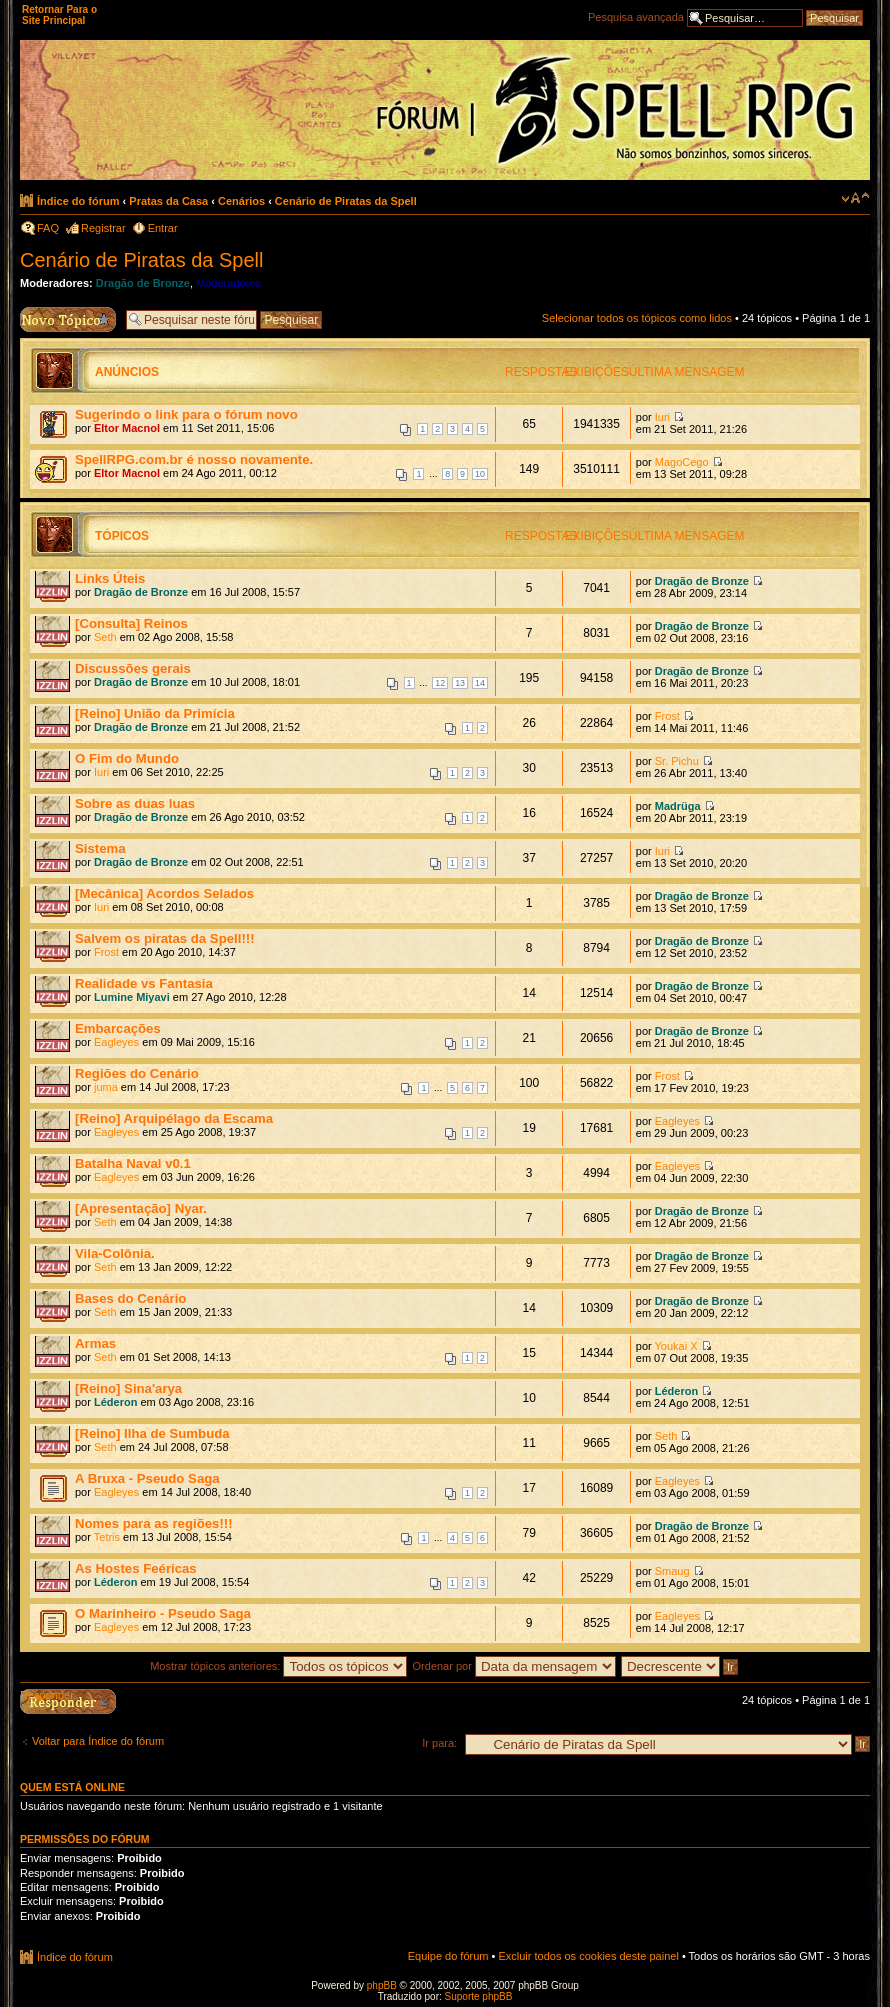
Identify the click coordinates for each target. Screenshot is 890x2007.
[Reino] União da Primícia (155, 713)
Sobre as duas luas (135, 803)
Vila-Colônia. (115, 1253)
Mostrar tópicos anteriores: (278, 1666)
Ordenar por (514, 1666)
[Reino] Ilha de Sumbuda (152, 1433)
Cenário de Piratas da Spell (346, 201)
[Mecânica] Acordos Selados (164, 893)
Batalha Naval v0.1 (133, 1163)
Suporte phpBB (479, 1996)
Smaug (672, 1571)
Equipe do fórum (448, 1956)
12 (440, 683)
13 (460, 683)
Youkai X (676, 1346)
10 (480, 474)
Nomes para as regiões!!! (154, 1523)
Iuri (662, 417)
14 (480, 683)
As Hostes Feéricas (136, 1568)
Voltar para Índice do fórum (98, 1741)
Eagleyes (116, 1042)
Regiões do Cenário (137, 1073)
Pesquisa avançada (636, 17)
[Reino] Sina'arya (128, 1388)
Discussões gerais (133, 668)
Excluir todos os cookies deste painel (588, 1956)
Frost (667, 716)
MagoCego (682, 462)
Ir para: (439, 1743)
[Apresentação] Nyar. (141, 1208)
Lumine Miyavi (132, 997)
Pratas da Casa (168, 201)
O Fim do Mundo (127, 758)
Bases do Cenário (130, 1298)
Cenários (241, 201)
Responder (47, 1695)
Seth (105, 637)
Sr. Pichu (677, 761)
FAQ (48, 228)
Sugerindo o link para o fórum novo (186, 414)
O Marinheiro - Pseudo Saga (163, 1613)
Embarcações (118, 1028)
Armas (95, 1343)
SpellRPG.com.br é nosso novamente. (194, 459)
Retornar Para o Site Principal (59, 15)
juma (106, 1087)
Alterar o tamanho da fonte (855, 198)
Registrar (103, 228)
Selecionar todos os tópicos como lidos (637, 318)
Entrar (163, 228)
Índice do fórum (78, 201)
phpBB (382, 1985)
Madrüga (678, 806)
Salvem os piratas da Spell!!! (165, 938)
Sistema (100, 848)
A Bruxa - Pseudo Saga (147, 1478)
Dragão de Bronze (143, 283)
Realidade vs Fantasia (144, 983)
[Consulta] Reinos (131, 623)
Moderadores (228, 283)
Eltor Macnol (127, 428)
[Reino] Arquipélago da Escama (174, 1118)
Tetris (107, 1537)
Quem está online (72, 1787)
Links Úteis (110, 578)
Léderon (115, 1402)
